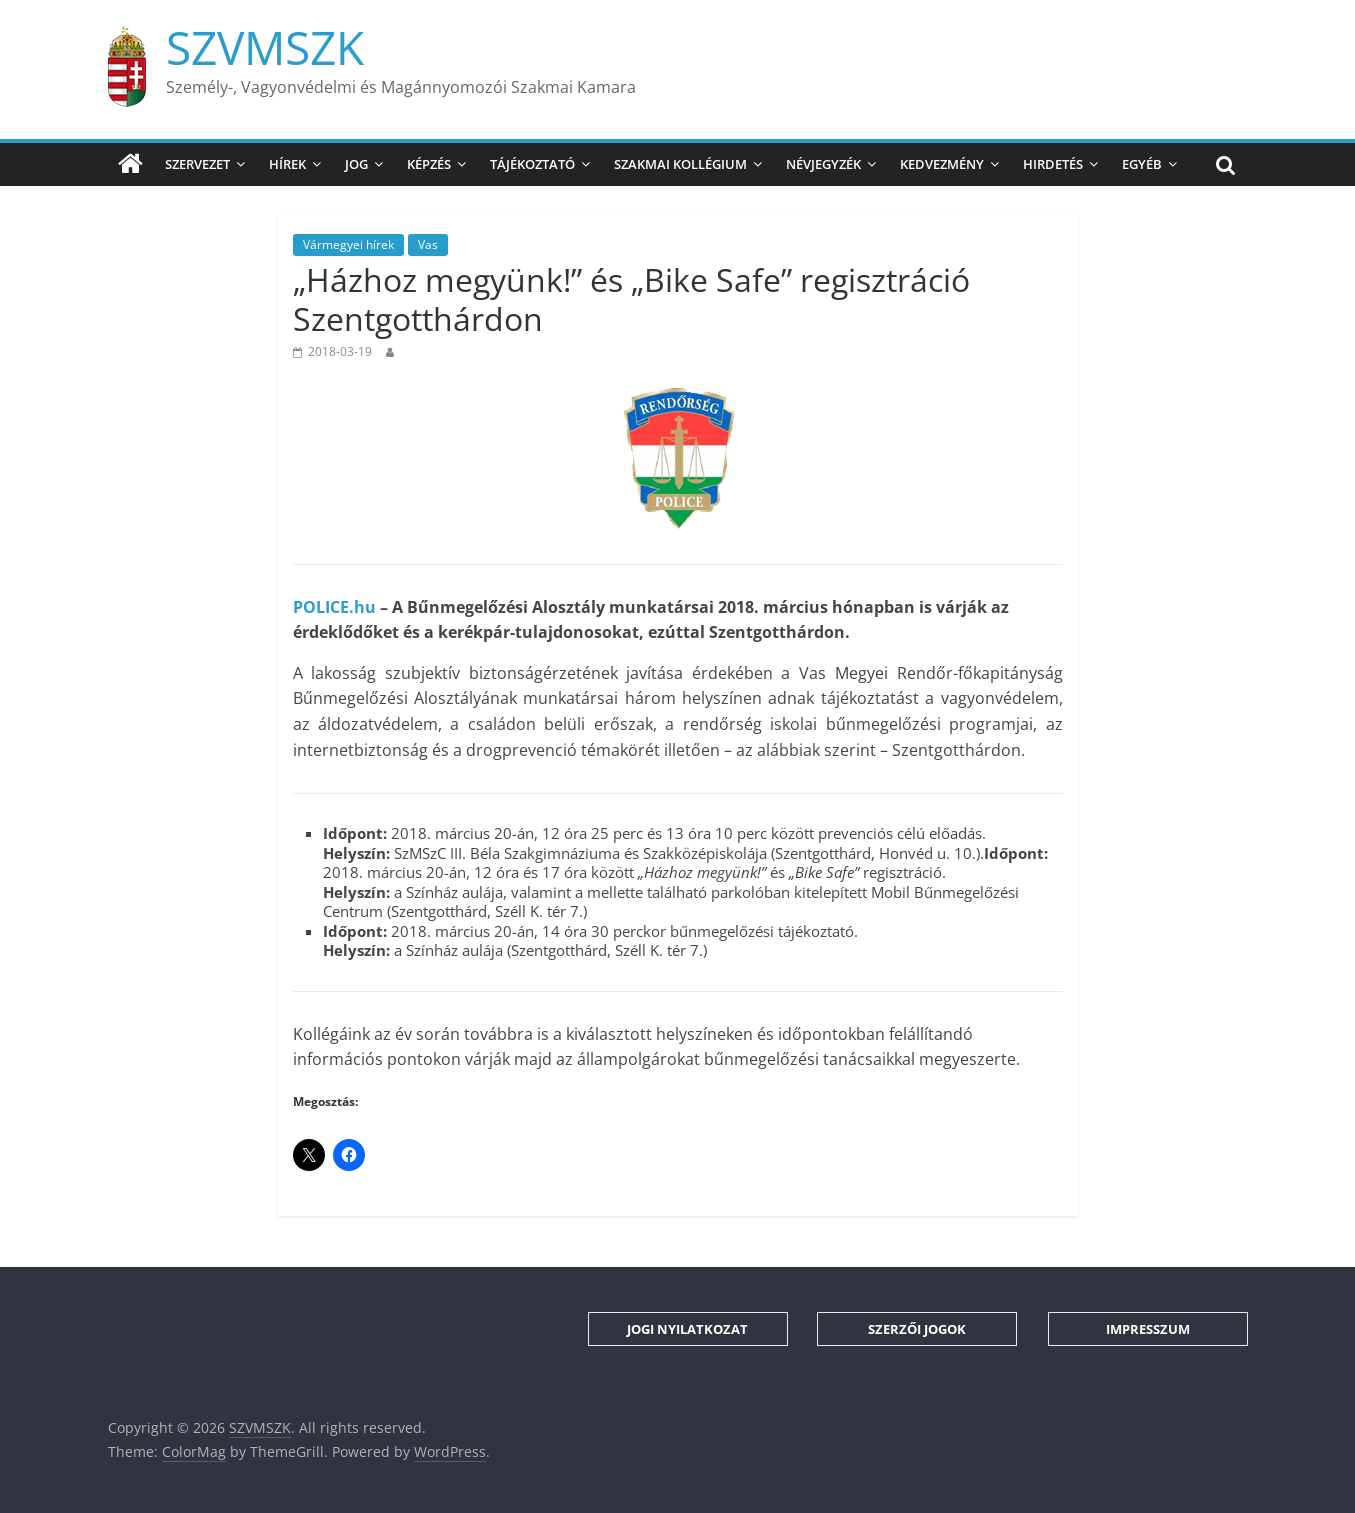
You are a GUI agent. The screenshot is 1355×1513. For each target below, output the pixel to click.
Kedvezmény (942, 164)
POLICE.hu (334, 607)
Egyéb (1142, 164)
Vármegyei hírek (348, 244)
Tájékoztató (532, 164)
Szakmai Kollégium (680, 164)
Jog (356, 164)
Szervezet (197, 164)
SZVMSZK (265, 47)
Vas (428, 244)
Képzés (429, 164)
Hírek (287, 164)
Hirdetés (1053, 164)
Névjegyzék (823, 164)
